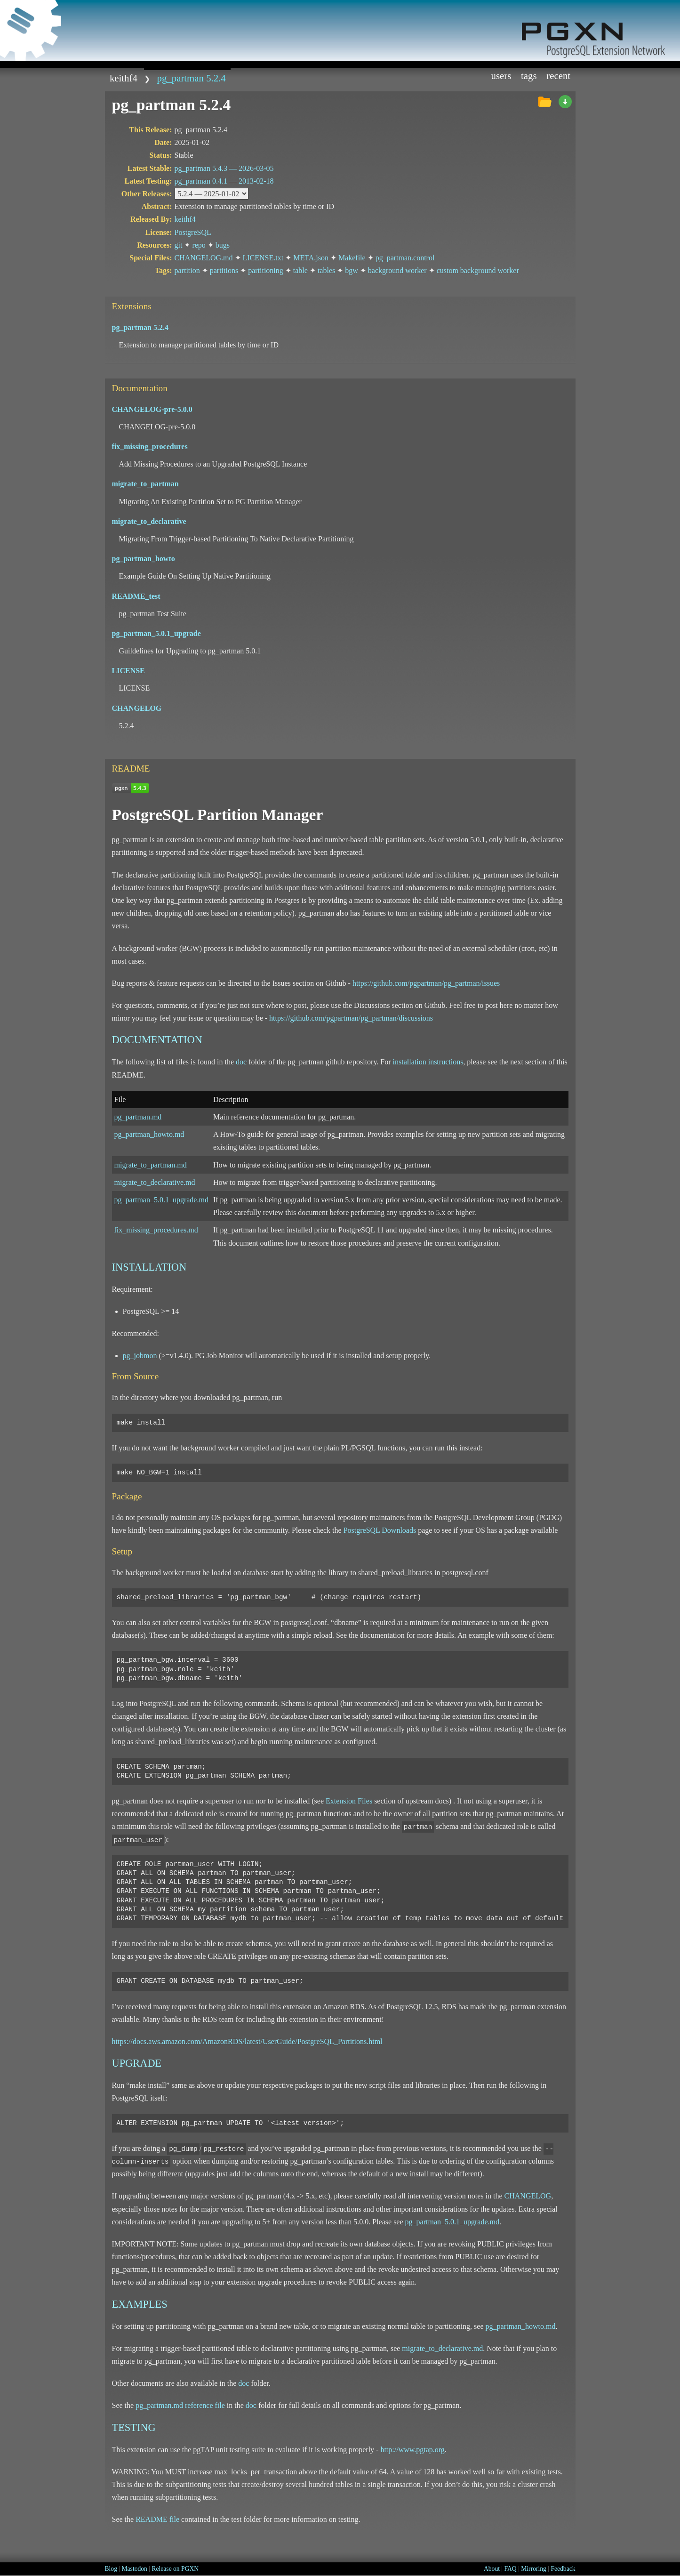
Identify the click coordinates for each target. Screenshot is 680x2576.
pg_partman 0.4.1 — (224, 181)
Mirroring (533, 2568)
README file (157, 2519)
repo (198, 245)
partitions (224, 270)
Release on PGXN (175, 2568)
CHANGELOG (528, 2196)
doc (241, 1062)
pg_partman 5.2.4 (191, 77)
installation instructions (428, 1062)
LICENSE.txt (263, 258)
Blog (111, 2568)
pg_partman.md (138, 1117)
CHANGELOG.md (204, 258)
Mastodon (134, 2568)
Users (501, 75)
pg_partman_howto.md (149, 1134)
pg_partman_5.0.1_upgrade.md (161, 1200)
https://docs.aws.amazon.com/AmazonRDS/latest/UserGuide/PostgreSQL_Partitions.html (247, 2041)
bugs (223, 245)
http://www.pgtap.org (412, 2450)
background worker (397, 270)
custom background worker (478, 270)
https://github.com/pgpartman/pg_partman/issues (426, 983)
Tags (529, 75)
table (300, 270)
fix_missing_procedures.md (156, 1230)
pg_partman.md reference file (180, 2405)
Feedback (563, 2568)
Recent (558, 75)
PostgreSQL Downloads (380, 1530)
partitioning (265, 270)
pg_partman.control (405, 258)
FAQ (510, 2568)
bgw (351, 270)
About (492, 2568)
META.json (310, 258)
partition (187, 270)
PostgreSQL (193, 232)
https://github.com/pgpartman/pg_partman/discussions (351, 1018)
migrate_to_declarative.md (154, 1182)
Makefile (352, 258)
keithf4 (123, 77)
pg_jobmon (140, 1356)
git (179, 245)
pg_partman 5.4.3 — (224, 168)
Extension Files (349, 1801)
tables (326, 270)
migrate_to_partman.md (150, 1165)
